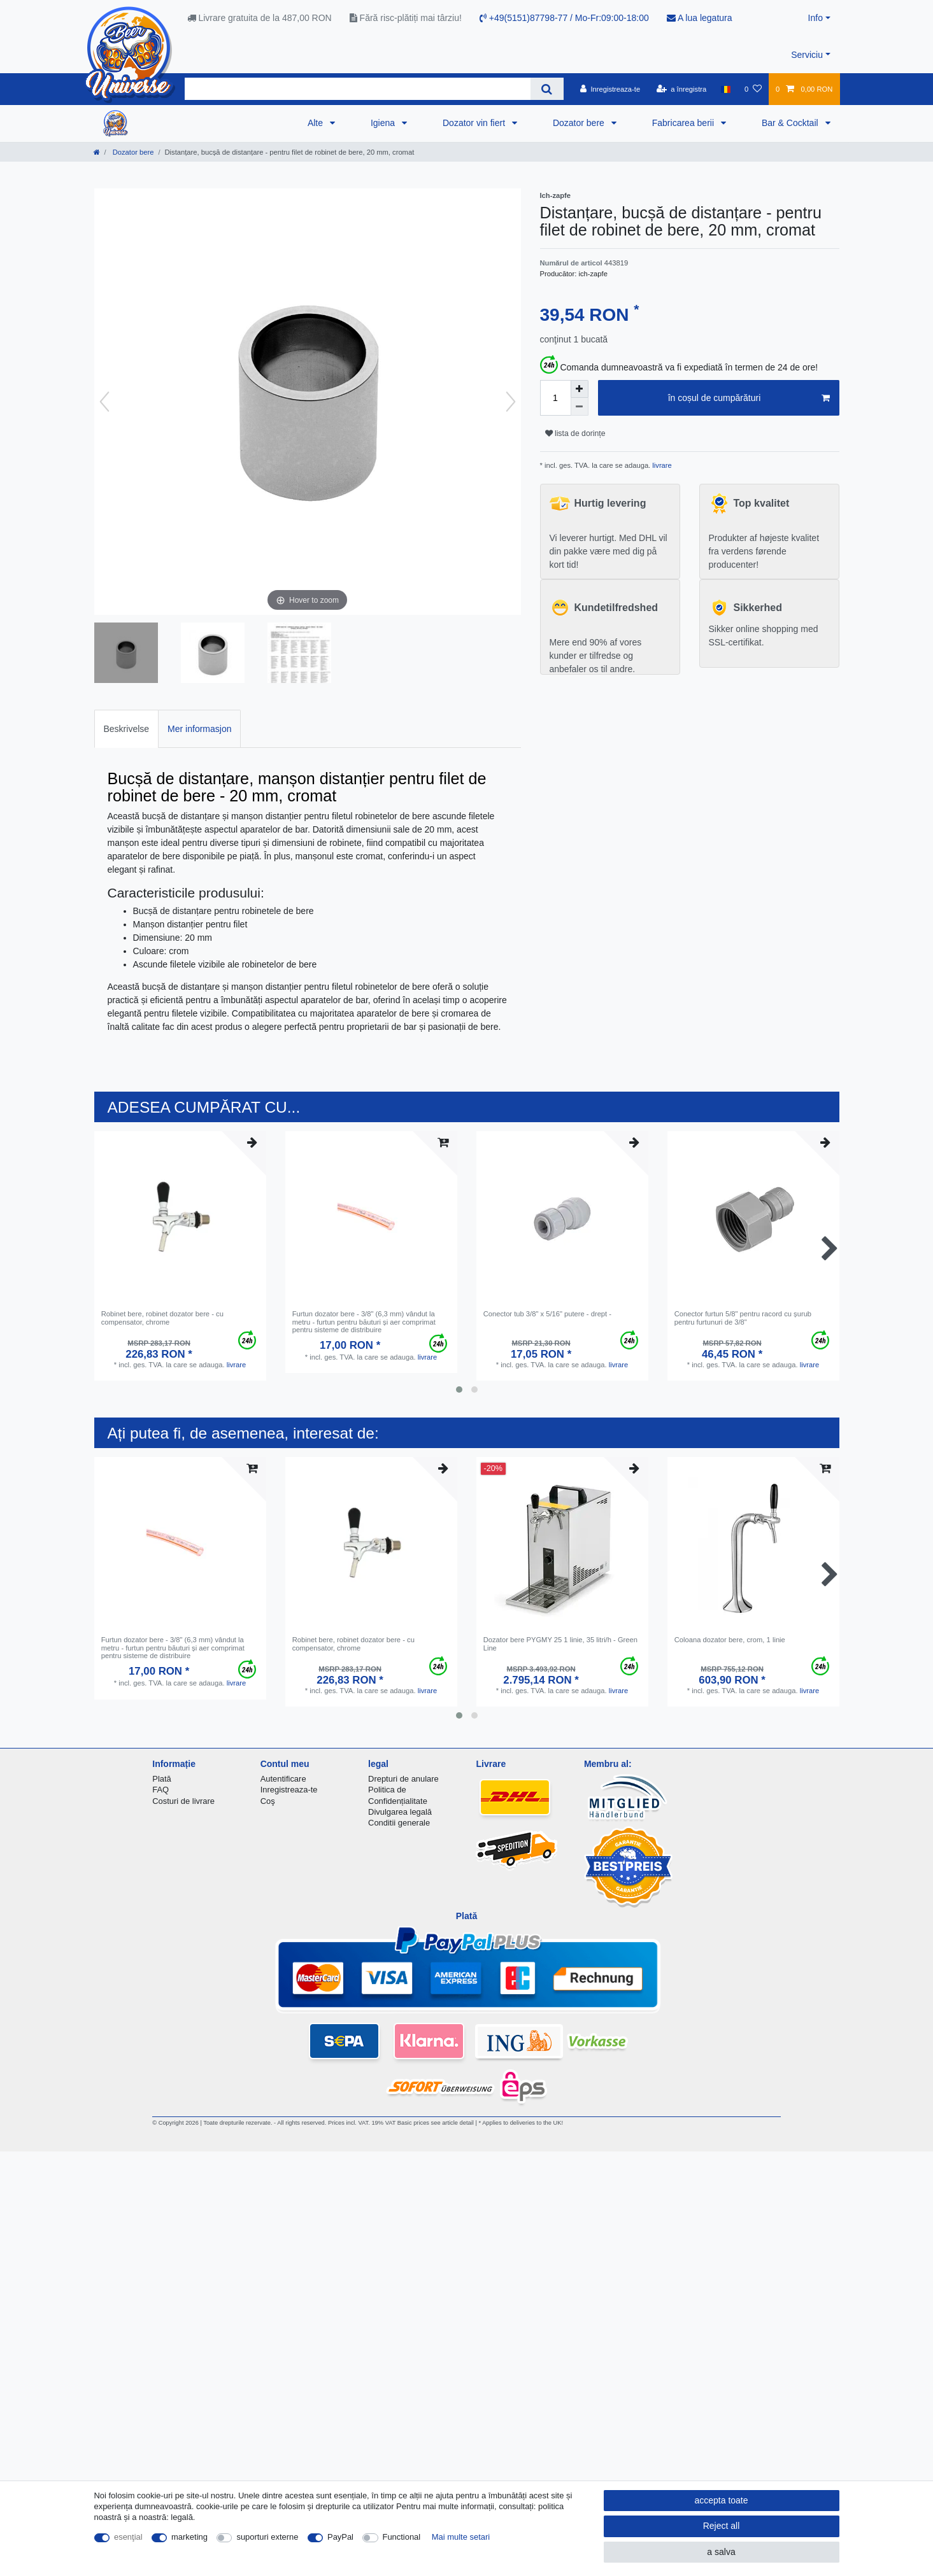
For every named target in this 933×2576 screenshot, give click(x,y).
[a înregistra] (681, 89)
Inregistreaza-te (289, 1789)
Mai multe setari (461, 2537)
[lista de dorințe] (753, 89)
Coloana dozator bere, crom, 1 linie (729, 1639)
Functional (402, 2537)
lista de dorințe (575, 433)
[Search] (547, 89)
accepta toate (721, 2500)
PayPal (340, 2537)
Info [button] (815, 18)
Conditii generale (399, 1822)
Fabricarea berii (684, 123)
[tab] (126, 728)
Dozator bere (580, 123)
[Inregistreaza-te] (610, 89)
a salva (721, 2552)
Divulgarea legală (400, 1812)
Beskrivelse (127, 729)
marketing (189, 2537)
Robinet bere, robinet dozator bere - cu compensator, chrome (162, 1317)
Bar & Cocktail (791, 123)
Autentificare (283, 1779)
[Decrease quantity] (579, 407)
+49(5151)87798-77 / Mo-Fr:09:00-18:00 (564, 18)
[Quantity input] (555, 398)
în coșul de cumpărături (749, 398)
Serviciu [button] (807, 55)
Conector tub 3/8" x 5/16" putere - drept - (547, 1314)
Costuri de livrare (183, 1801)
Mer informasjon (199, 729)
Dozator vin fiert (475, 123)
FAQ (160, 1789)
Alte (316, 123)
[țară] (725, 89)
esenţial (128, 2537)
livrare (661, 465)
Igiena (384, 123)
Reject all (721, 2526)
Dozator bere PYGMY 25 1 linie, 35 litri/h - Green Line (560, 1643)
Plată (161, 1779)
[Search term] (358, 89)
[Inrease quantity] (579, 389)
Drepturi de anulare (403, 1779)
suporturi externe (267, 2537)
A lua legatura (699, 18)
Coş (267, 1801)
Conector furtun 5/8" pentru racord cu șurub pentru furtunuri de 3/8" (742, 1317)
